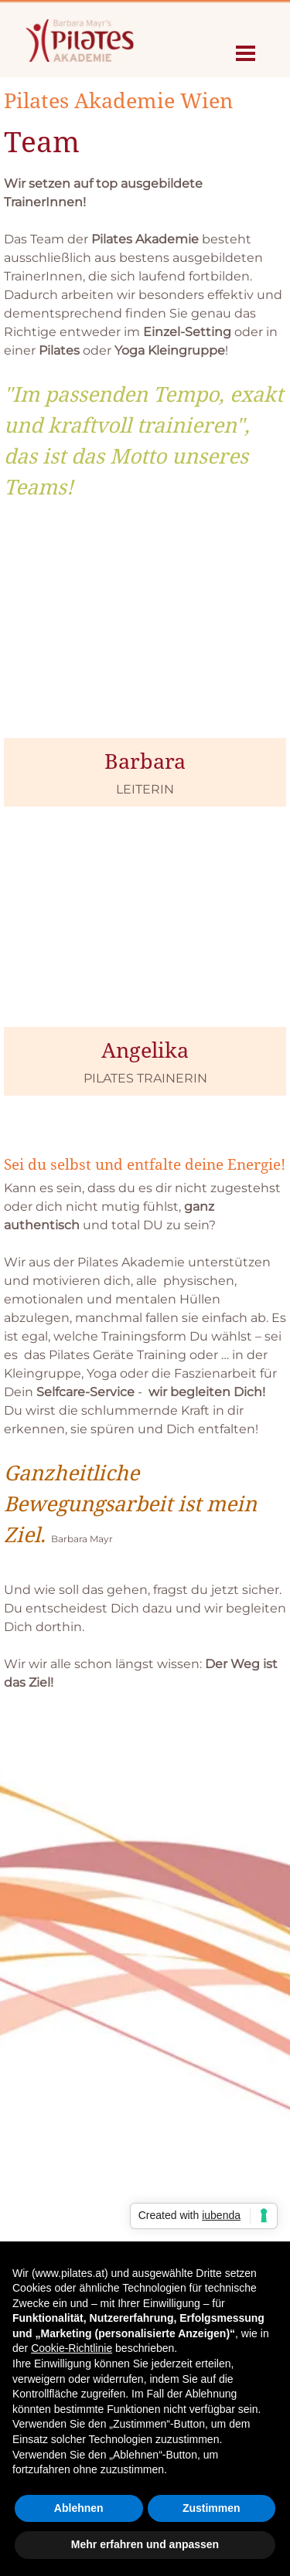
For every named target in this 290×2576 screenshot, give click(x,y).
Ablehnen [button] (79, 2508)
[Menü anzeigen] (246, 53)
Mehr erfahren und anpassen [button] (145, 2544)
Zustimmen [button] (212, 2508)
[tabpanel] (145, 293)
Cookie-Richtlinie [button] (71, 2348)
